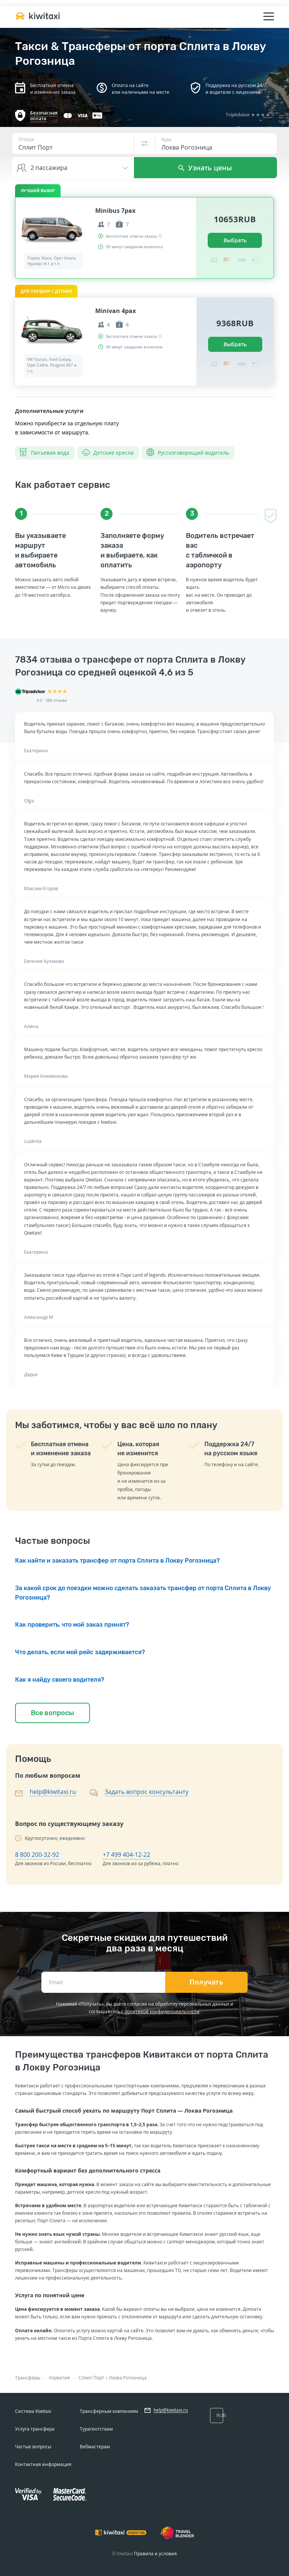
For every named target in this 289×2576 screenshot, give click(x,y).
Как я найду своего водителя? (59, 1679)
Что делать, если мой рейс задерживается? (80, 1652)
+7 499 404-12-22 (126, 1854)
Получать (206, 1982)
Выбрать (235, 240)
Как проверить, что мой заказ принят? (72, 1624)
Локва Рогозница (128, 2377)
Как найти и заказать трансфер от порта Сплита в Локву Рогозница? (117, 1560)
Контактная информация (43, 2464)
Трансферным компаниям (109, 2411)
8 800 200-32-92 (37, 1854)
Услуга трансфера (35, 2429)
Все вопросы (52, 1713)
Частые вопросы (33, 2446)
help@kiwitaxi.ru (53, 1792)
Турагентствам (96, 2429)
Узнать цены (205, 167)
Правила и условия (155, 2553)
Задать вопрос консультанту (147, 1792)
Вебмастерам (95, 2446)
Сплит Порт (91, 2377)
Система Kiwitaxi (33, 2411)
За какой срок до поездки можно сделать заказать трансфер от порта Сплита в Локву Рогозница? (143, 1592)
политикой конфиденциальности (162, 2011)
